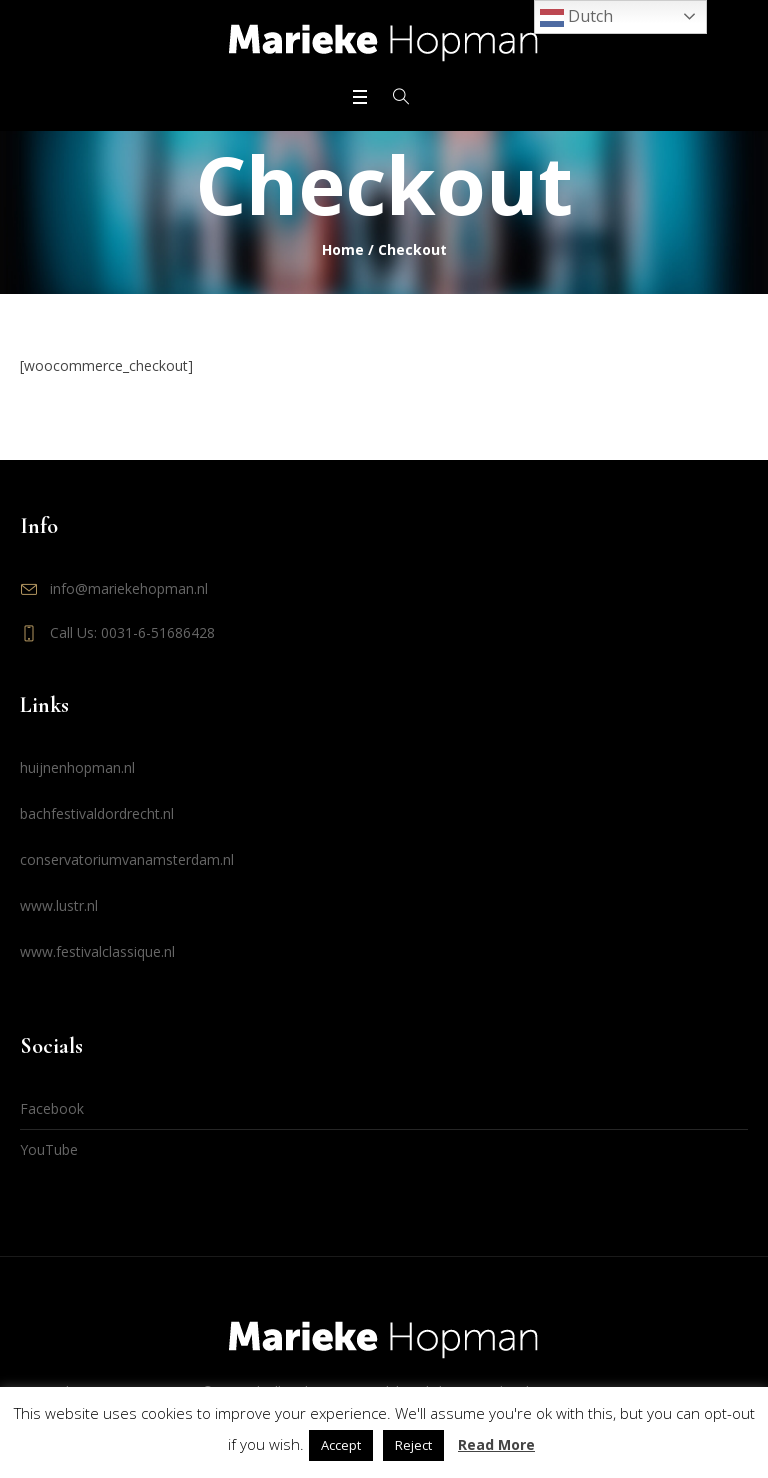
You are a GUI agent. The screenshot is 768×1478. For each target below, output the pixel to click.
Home (343, 249)
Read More (496, 1444)
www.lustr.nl (59, 905)
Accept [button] (341, 1445)
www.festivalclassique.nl (97, 951)
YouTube (49, 1149)
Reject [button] (413, 1445)
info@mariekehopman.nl (129, 588)
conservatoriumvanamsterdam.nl (127, 859)
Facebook (52, 1108)
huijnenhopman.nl (77, 767)
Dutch (576, 17)
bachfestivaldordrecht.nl (97, 813)
